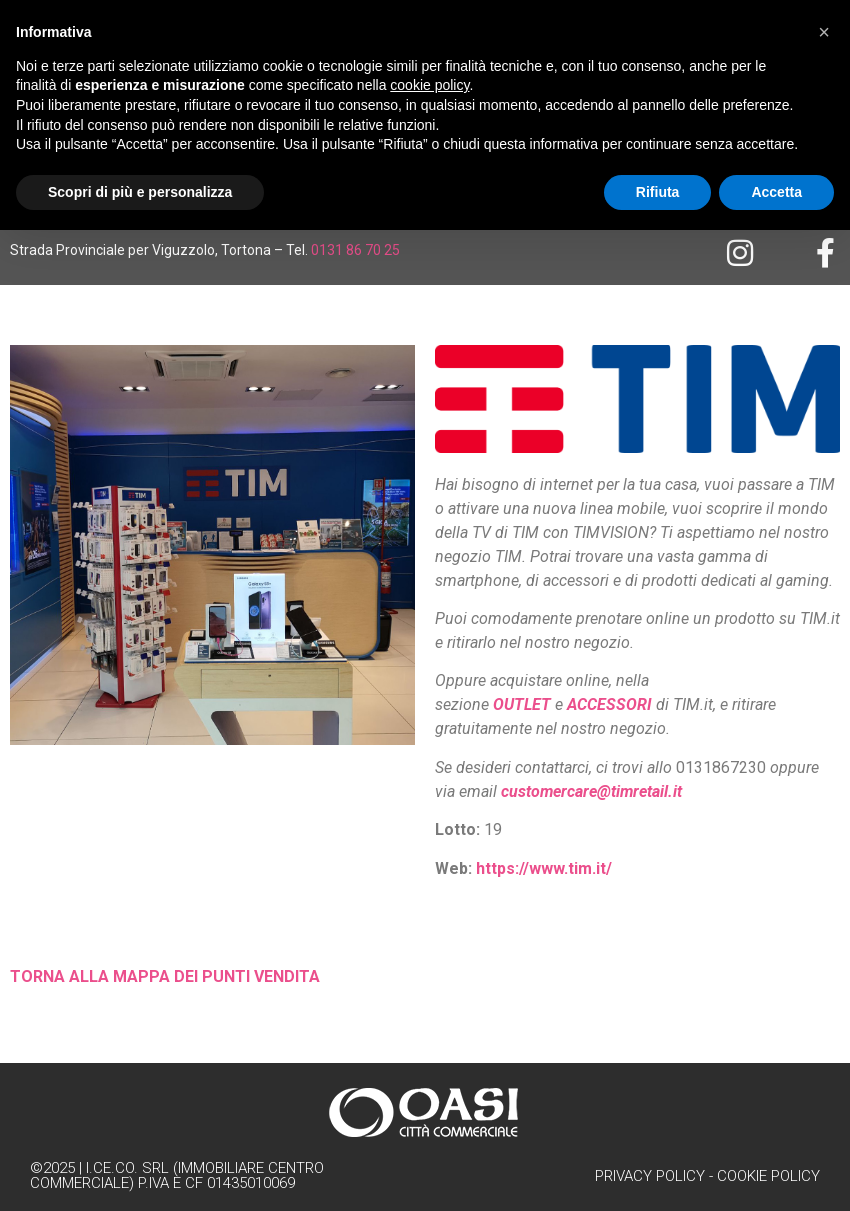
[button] (824, 32)
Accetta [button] (776, 192)
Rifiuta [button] (658, 192)
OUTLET (522, 704)
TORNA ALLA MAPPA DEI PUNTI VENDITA (165, 976)
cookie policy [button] (429, 85)
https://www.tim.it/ (544, 868)
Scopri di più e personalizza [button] (140, 192)
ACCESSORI (609, 704)
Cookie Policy (768, 1176)
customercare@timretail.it (591, 791)
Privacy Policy (650, 1176)
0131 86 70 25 (355, 250)
